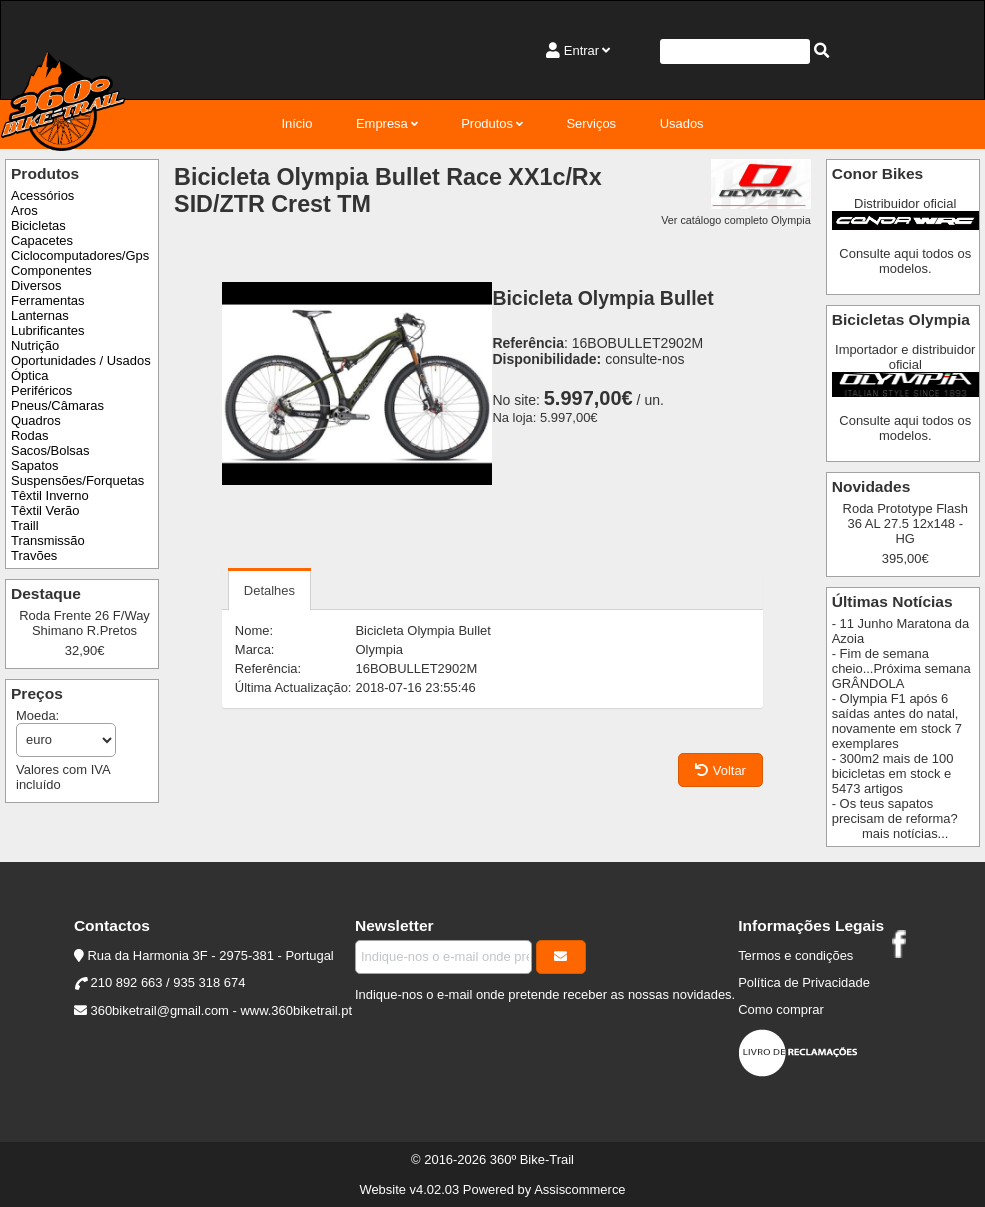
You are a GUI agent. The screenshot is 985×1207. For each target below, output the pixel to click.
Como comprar (781, 1009)
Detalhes (269, 590)
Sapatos (35, 465)
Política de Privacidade (804, 982)
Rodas (29, 435)
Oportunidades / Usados (81, 360)
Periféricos (41, 390)
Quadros (36, 420)
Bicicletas (38, 225)
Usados (682, 123)
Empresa (382, 123)
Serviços (591, 123)
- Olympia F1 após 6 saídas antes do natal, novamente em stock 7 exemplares (897, 721)
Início (296, 123)
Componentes (51, 270)
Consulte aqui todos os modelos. (905, 261)
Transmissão (48, 540)
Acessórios (42, 195)
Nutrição (35, 345)
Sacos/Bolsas (50, 450)
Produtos (487, 123)
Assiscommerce (579, 1189)
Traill (25, 525)
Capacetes (42, 240)
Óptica (29, 375)
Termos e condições (795, 955)
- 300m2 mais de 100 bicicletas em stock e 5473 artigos (893, 773)
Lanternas (40, 315)
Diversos (36, 285)
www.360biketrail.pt (296, 1010)
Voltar (720, 770)
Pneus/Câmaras (57, 405)
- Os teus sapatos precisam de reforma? (895, 811)
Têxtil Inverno (50, 495)
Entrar (581, 50)
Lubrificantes (47, 330)
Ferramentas (47, 300)
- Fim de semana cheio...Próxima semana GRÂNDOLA (901, 668)
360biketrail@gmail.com (159, 1010)
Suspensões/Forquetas (77, 480)
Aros (24, 210)
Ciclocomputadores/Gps (80, 255)
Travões (34, 555)
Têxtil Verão (45, 510)
